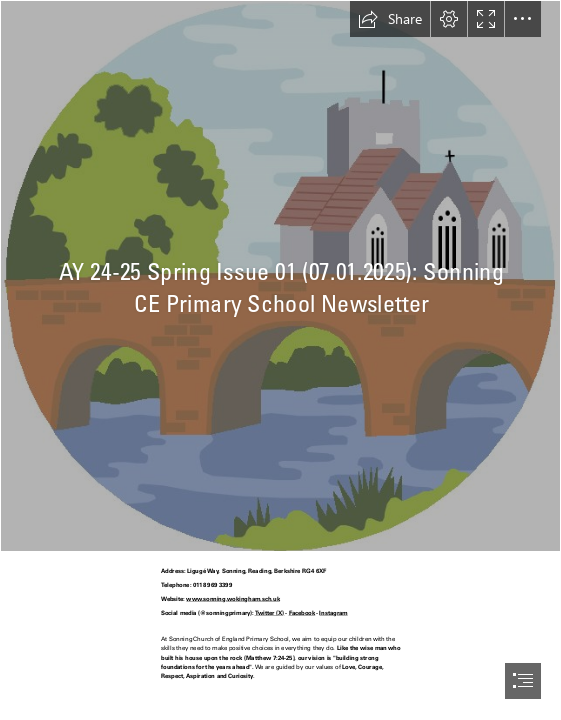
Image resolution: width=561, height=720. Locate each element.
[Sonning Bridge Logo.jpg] (280, 276)
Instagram (334, 612)
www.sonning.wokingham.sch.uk (234, 598)
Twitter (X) (270, 612)
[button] (390, 19)
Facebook (302, 612)
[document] (280, 360)
